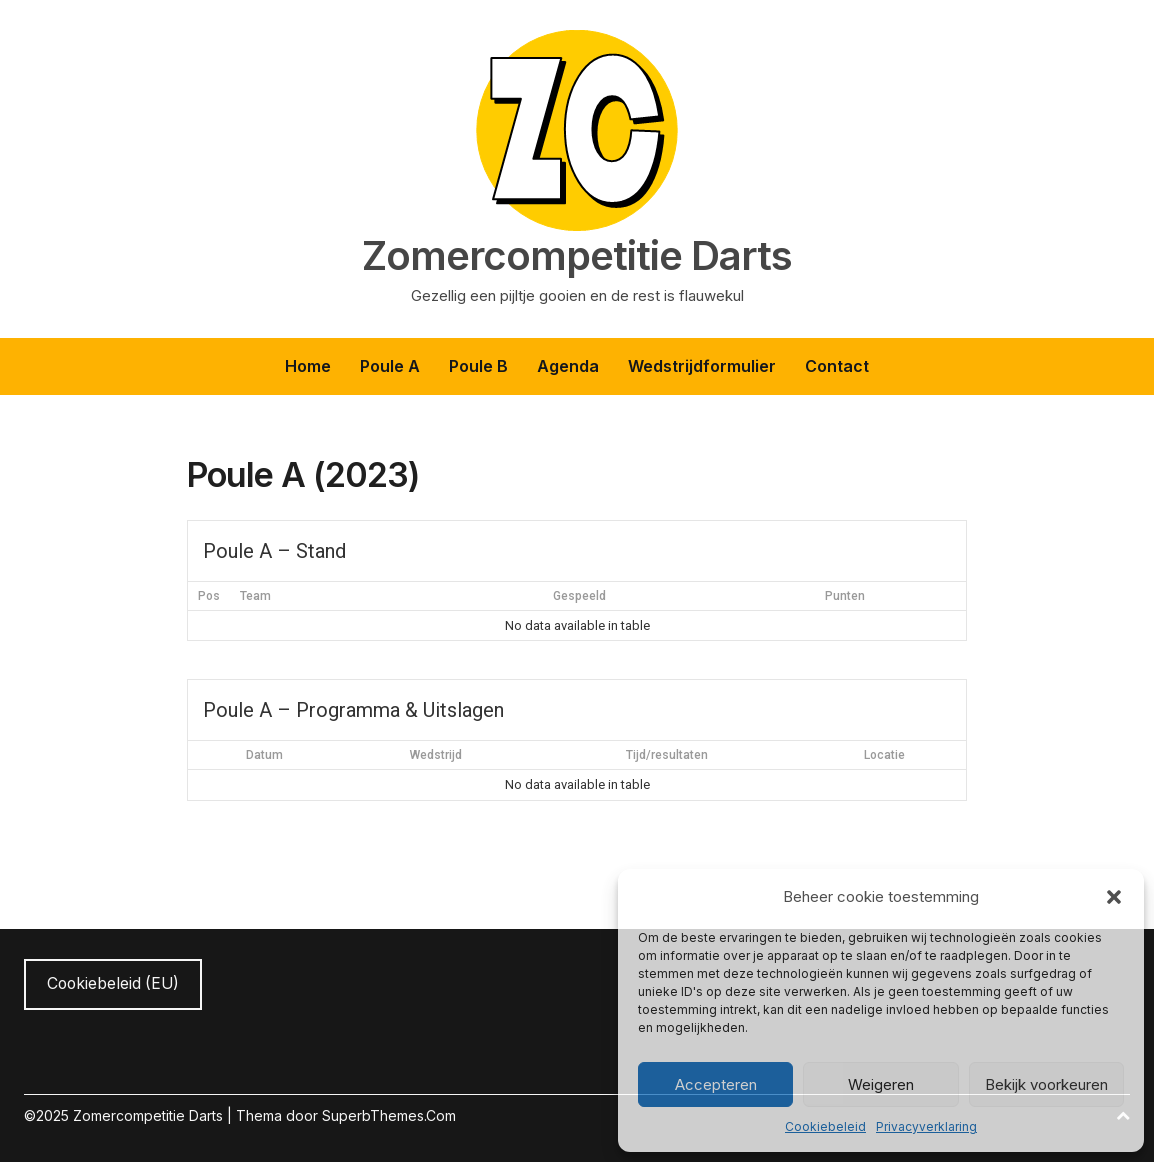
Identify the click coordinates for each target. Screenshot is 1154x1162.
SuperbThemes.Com (389, 1115)
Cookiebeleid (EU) (113, 983)
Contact (837, 366)
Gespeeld (579, 596)
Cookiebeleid (825, 1126)
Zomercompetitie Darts (577, 256)
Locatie (884, 755)
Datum (264, 755)
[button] (1114, 897)
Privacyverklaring (926, 1126)
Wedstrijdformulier (702, 366)
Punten (845, 596)
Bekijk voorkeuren (1046, 1084)
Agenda (568, 366)
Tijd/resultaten (667, 755)
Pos (209, 596)
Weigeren (881, 1084)
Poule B (478, 366)
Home (308, 366)
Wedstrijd (436, 755)
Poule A (390, 366)
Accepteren (716, 1084)
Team (255, 596)
